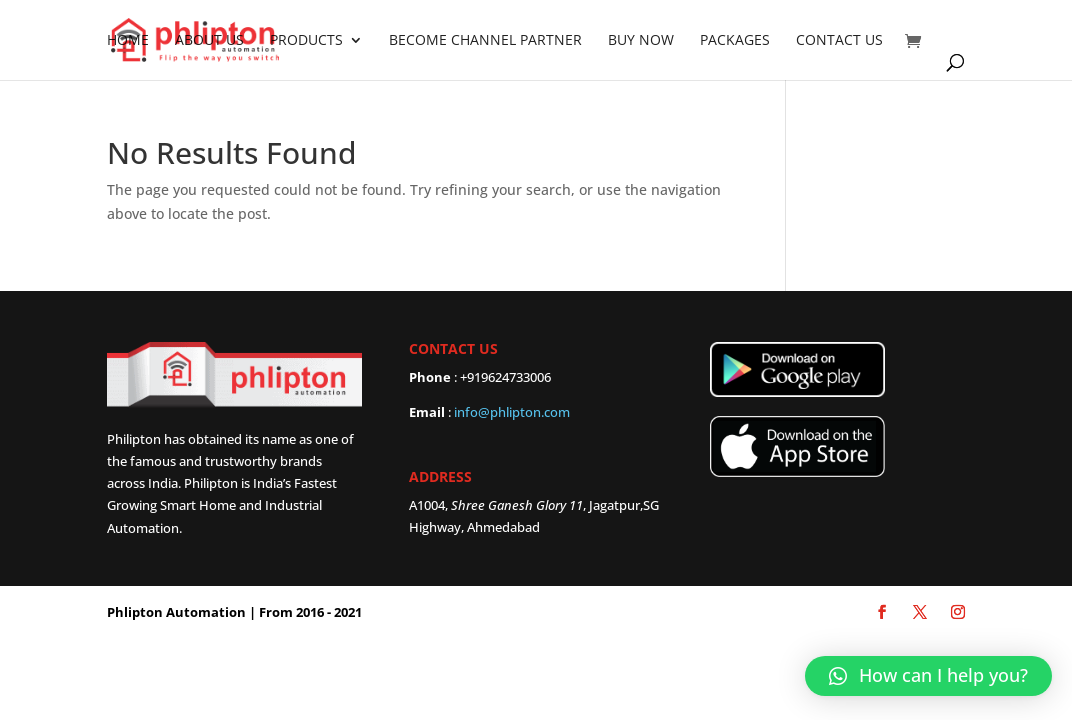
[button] (928, 676)
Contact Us (839, 41)
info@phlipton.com (512, 412)
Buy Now (641, 41)
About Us (209, 41)
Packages (735, 41)
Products (306, 41)
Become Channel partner (485, 41)
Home (128, 41)
